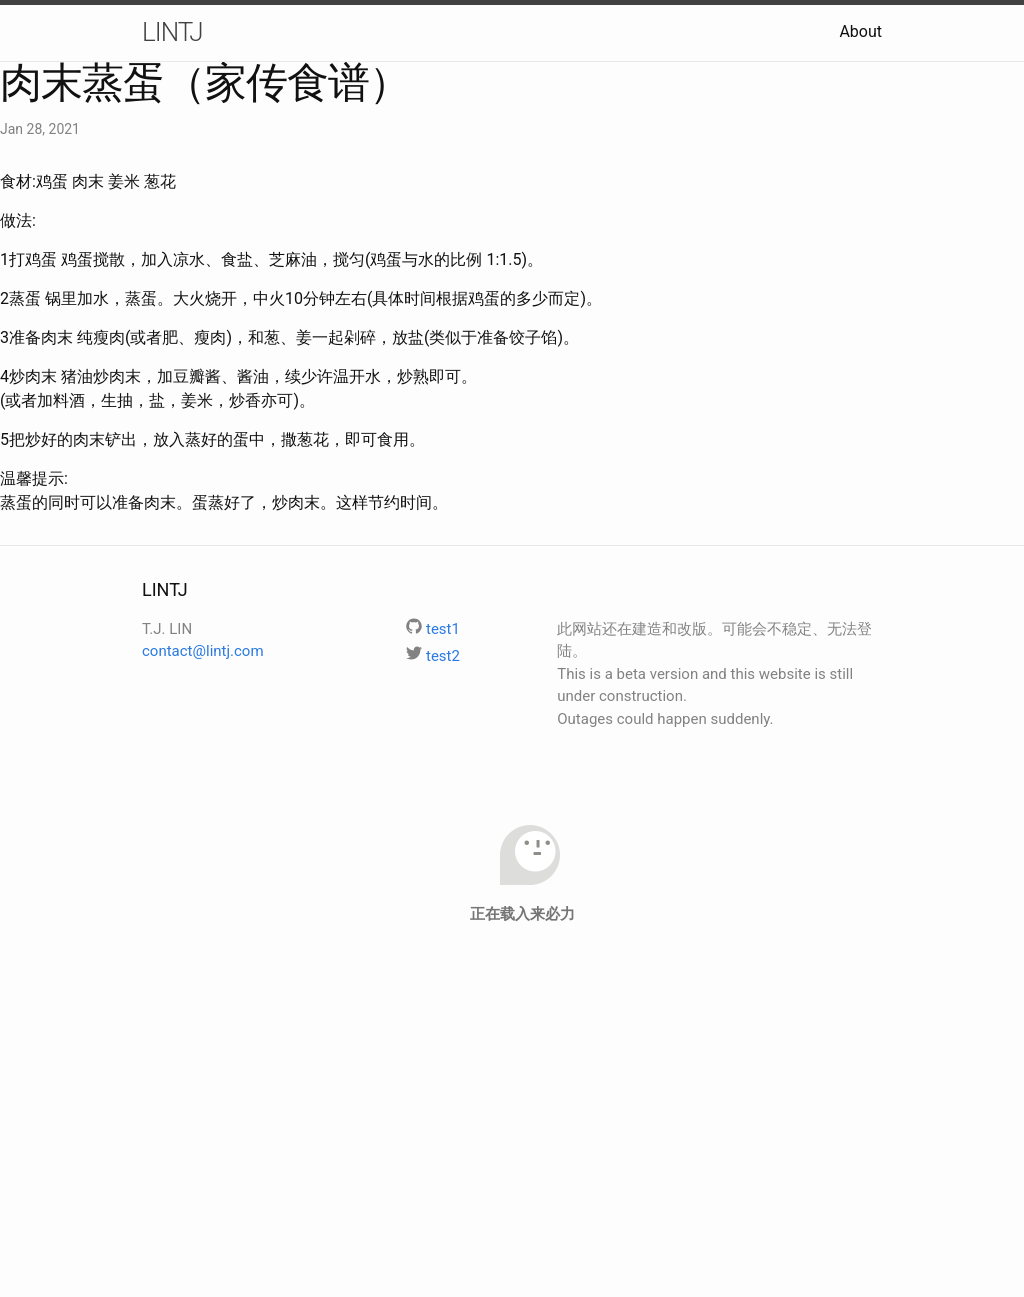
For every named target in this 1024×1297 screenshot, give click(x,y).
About (860, 31)
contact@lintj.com (203, 651)
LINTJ (172, 32)
